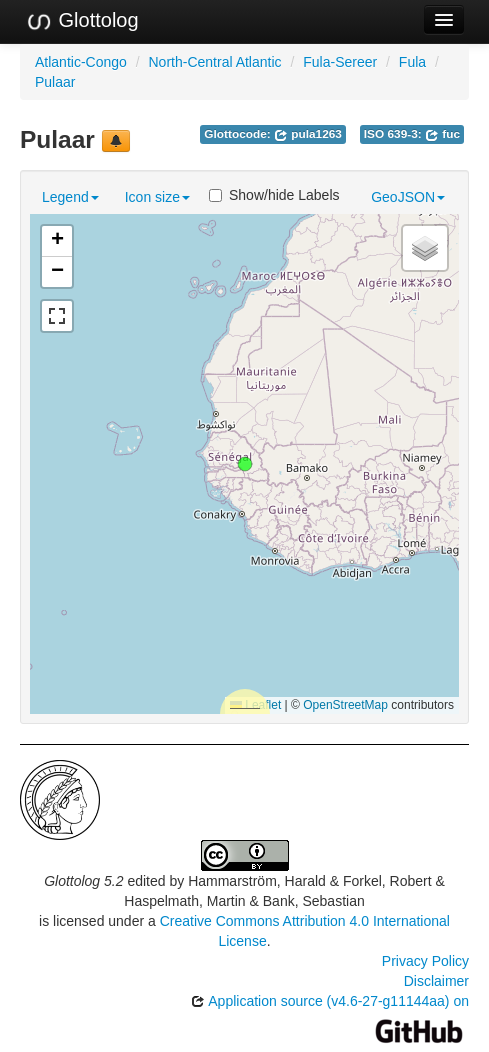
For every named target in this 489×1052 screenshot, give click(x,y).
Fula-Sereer (340, 62)
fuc (442, 134)
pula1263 (308, 134)
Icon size (157, 197)
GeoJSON (408, 197)
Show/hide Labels (274, 195)
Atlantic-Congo (81, 62)
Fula (412, 62)
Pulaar (55, 82)
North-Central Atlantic (215, 62)
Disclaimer (436, 981)
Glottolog (82, 21)
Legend (70, 197)
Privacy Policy (425, 961)
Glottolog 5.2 (83, 881)
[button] (245, 464)
